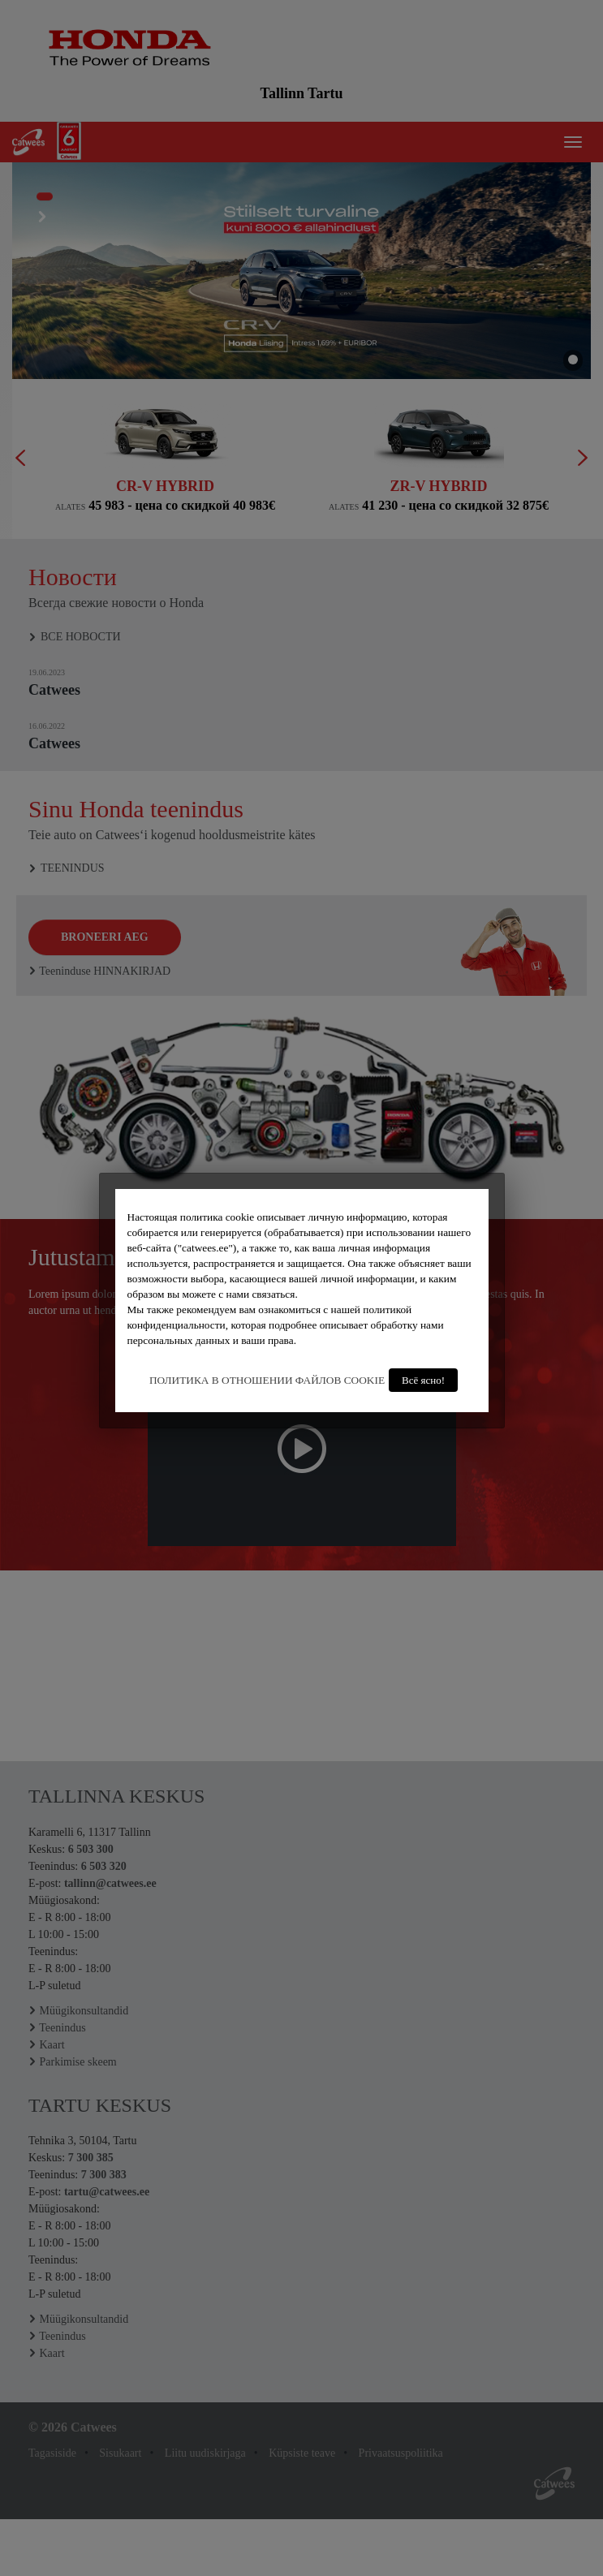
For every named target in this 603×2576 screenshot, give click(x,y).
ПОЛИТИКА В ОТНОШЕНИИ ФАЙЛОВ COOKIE (267, 1380)
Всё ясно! (423, 1380)
